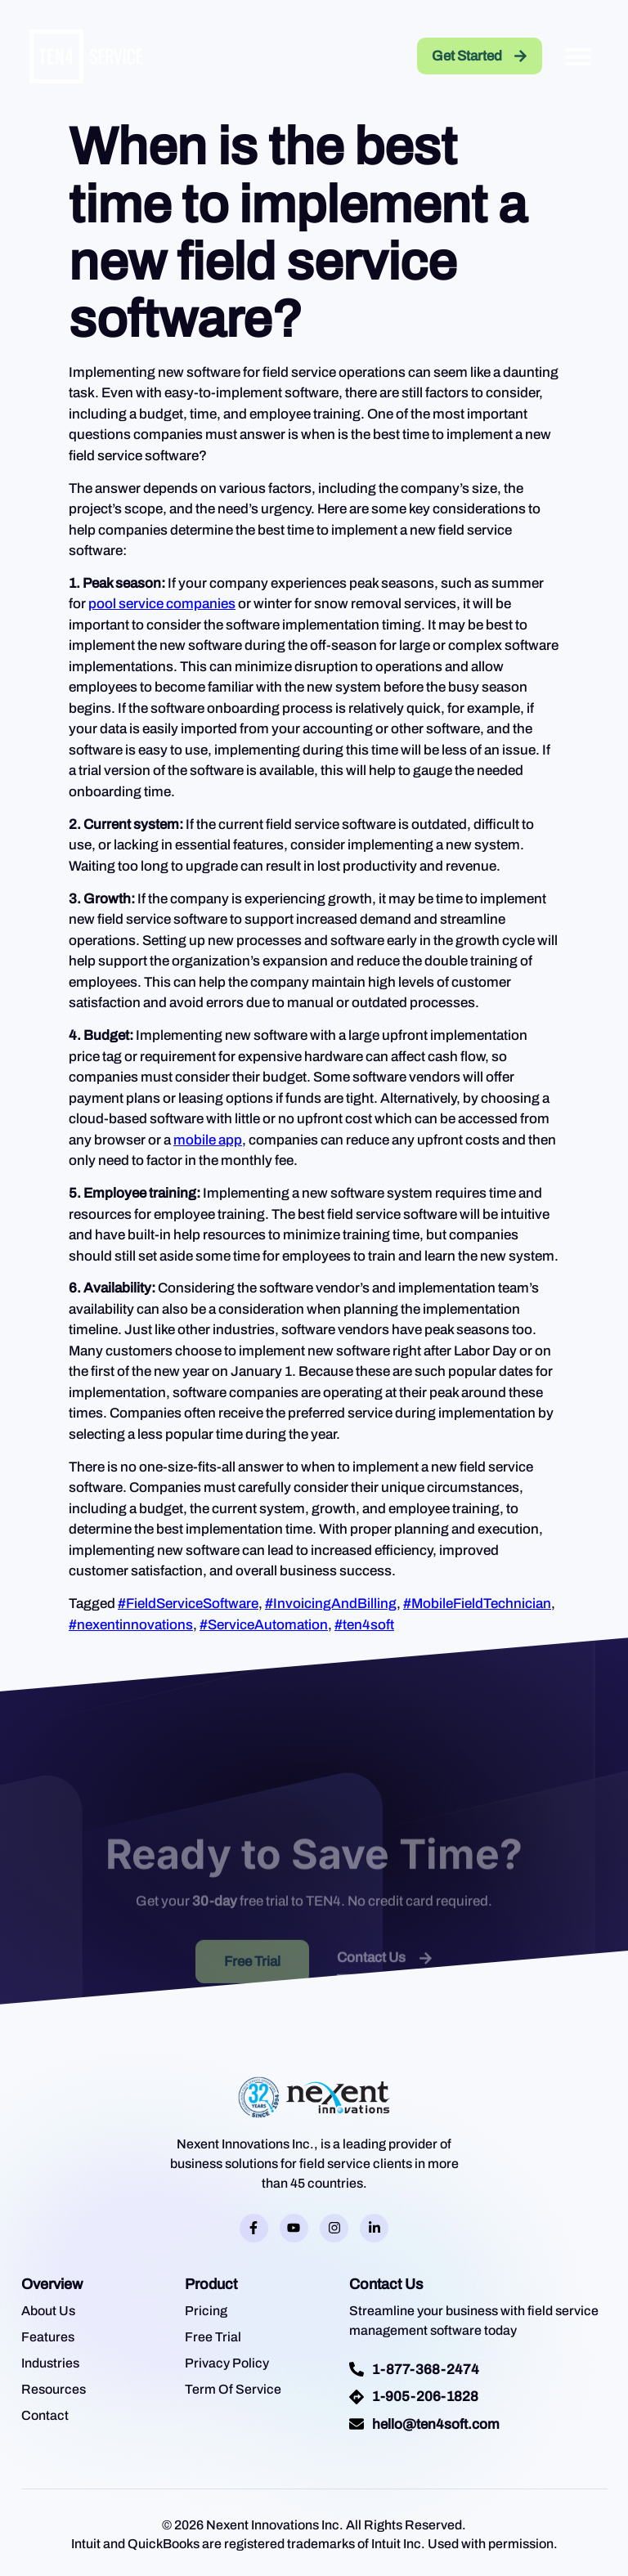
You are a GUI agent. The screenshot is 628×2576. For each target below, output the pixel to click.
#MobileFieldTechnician (477, 1603)
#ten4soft (364, 1625)
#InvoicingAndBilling (331, 1603)
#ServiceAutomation (264, 1625)
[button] (578, 56)
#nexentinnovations (131, 1625)
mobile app (207, 1140)
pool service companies (162, 604)
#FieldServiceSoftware (188, 1603)
